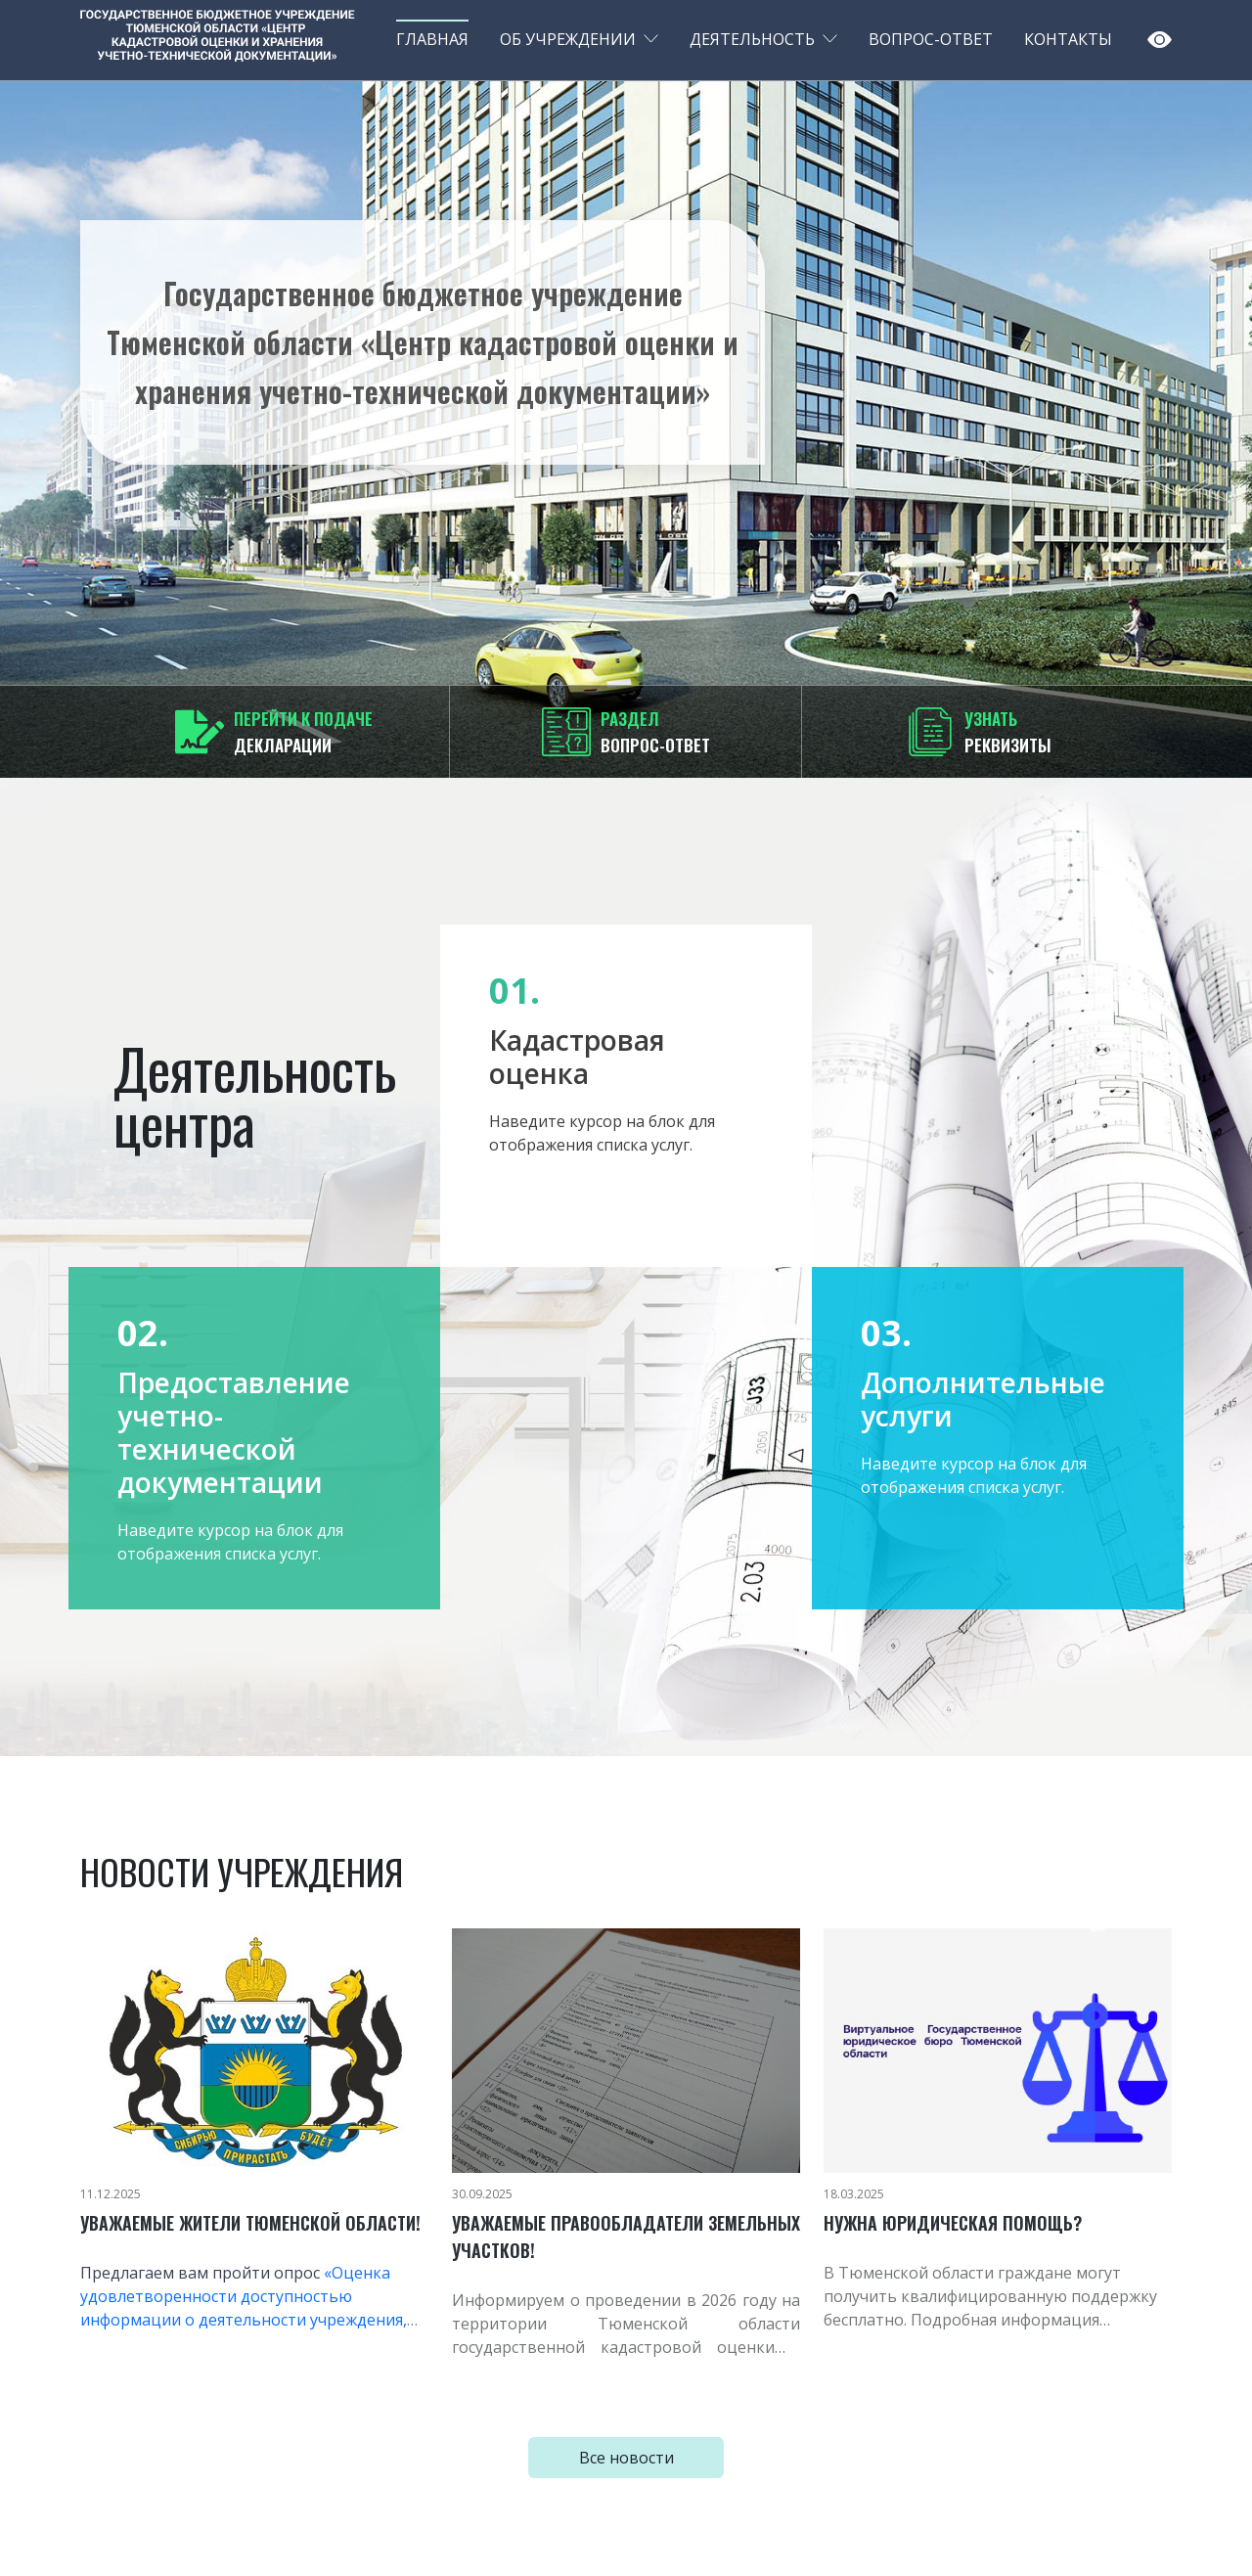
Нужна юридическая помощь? (953, 2223)
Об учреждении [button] (568, 39)
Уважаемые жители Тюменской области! (250, 2223)
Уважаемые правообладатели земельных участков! (626, 2236)
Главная (432, 39)
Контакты (1068, 39)
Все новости (626, 2457)
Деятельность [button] (752, 39)
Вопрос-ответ (931, 39)
